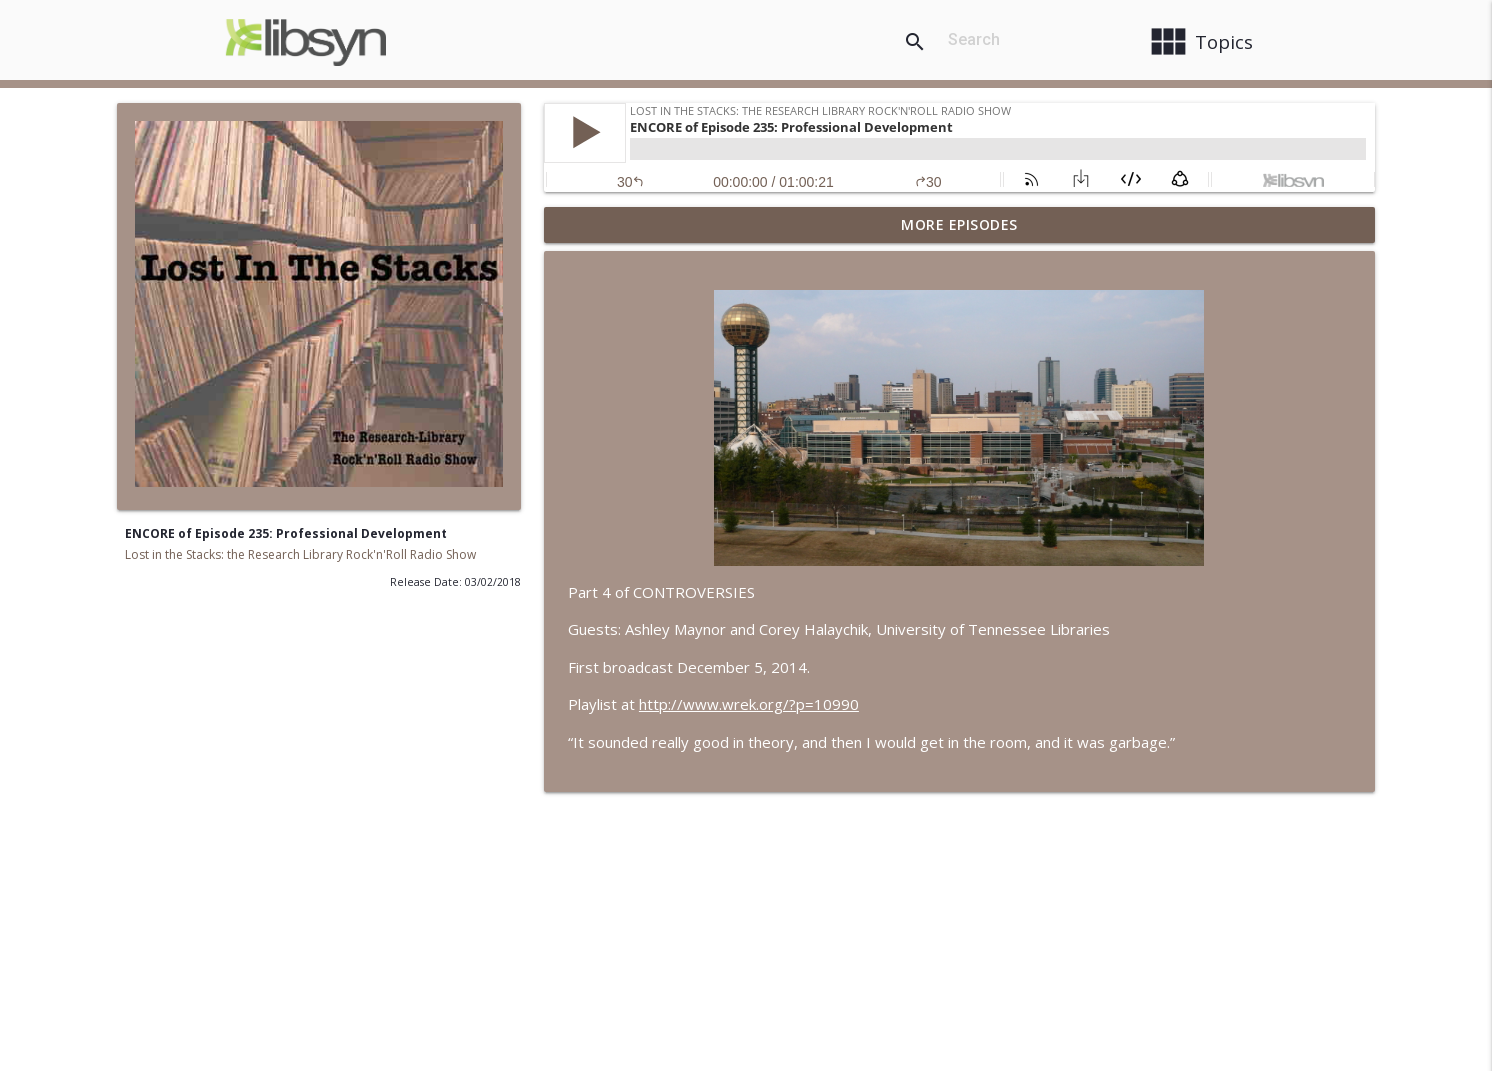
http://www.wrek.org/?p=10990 (749, 704)
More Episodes (959, 224)
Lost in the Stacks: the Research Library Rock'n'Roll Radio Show (300, 554)
